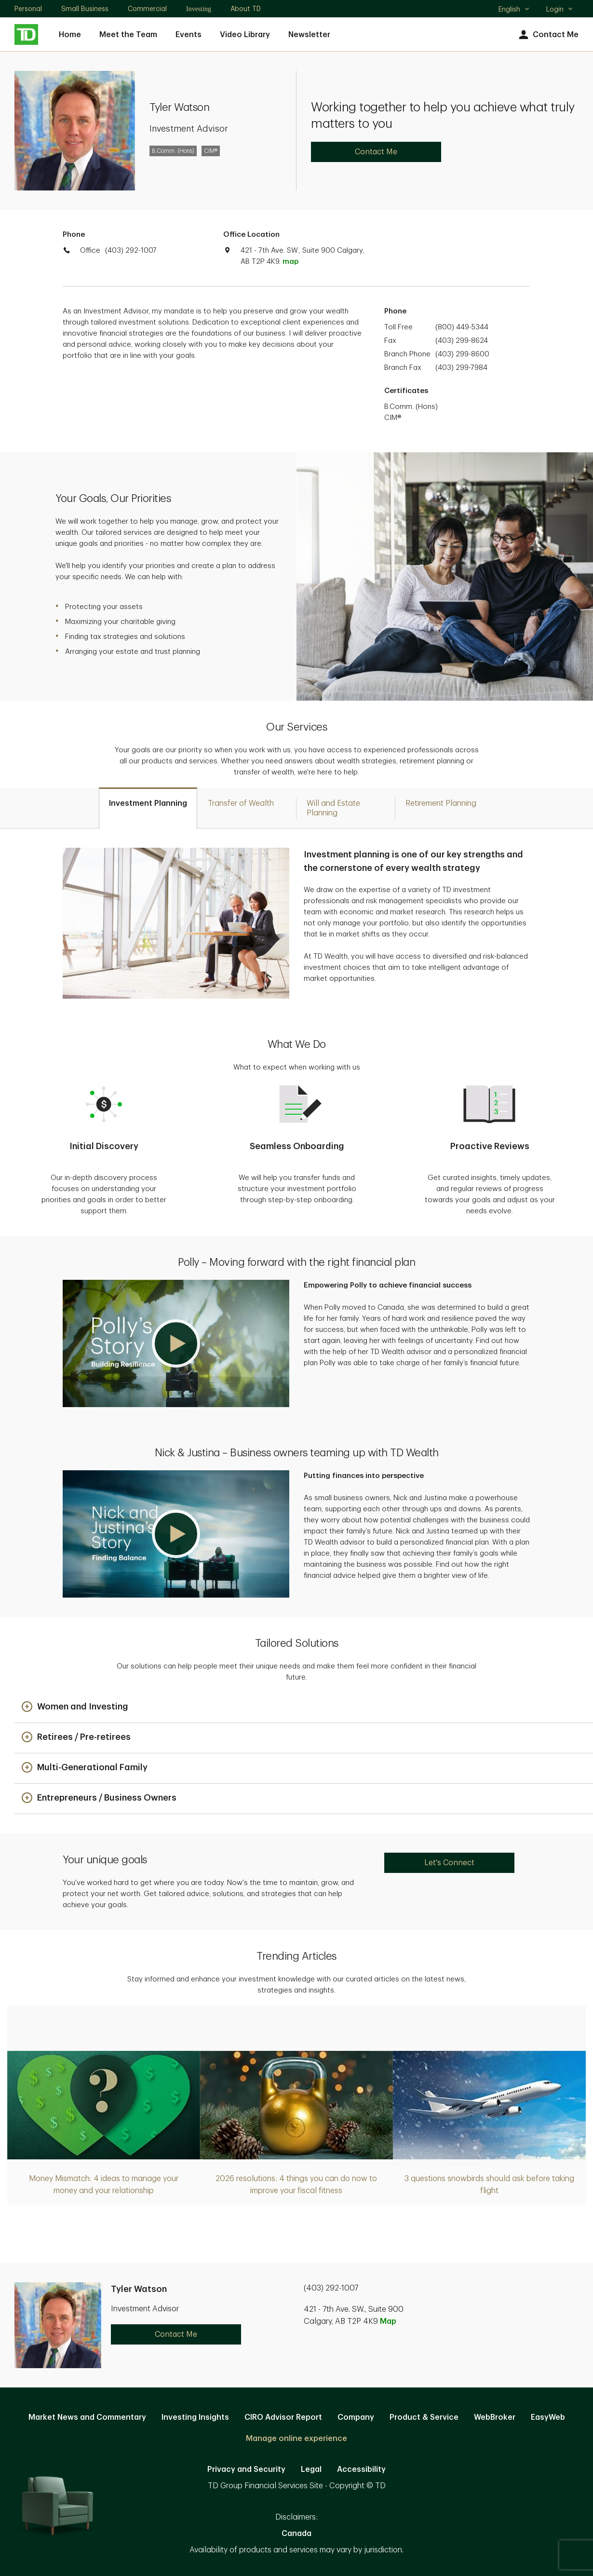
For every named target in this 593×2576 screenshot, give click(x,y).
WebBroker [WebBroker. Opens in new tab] (494, 2417)
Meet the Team (128, 35)
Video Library (245, 35)
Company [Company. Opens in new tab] (355, 2417)
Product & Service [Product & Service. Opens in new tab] (424, 2417)
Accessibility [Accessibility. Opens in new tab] (361, 2469)
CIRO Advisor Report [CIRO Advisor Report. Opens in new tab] (283, 2417)
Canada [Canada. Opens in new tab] (296, 2533)
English (514, 10)
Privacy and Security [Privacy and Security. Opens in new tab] (246, 2469)
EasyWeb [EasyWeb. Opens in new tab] (548, 2417)
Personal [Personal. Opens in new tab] (28, 8)
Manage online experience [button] (296, 2438)
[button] (176, 1343)
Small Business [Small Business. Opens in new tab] (84, 8)
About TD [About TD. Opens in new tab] (245, 8)
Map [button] (388, 2321)
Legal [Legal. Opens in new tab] (311, 2469)
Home (70, 35)
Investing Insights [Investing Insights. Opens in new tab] (195, 2417)
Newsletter (309, 35)
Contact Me (547, 35)
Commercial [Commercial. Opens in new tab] (147, 8)
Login (559, 9)
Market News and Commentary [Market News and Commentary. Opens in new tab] (87, 2417)
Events (188, 35)
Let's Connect (449, 1863)
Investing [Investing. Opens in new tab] (198, 9)
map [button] (290, 261)
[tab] (148, 807)
